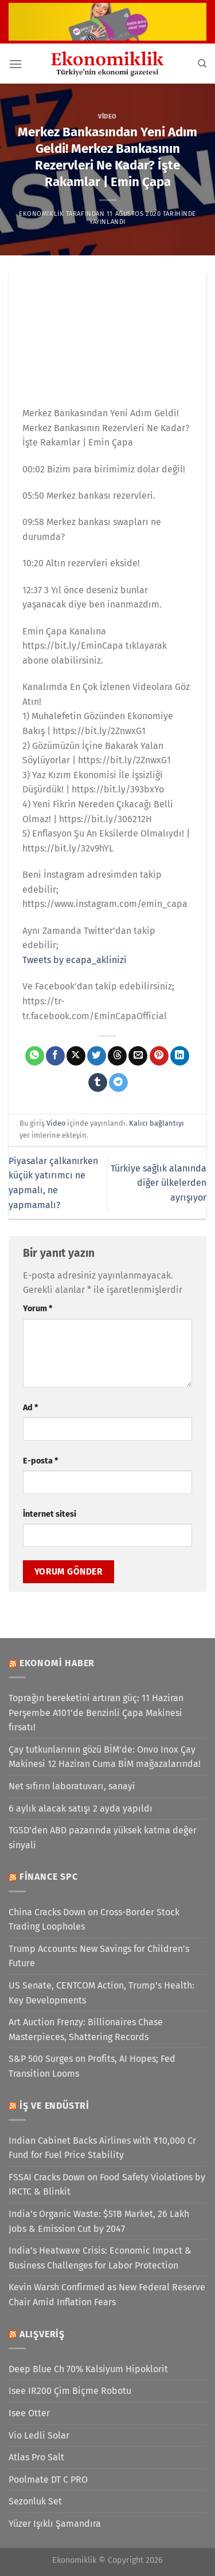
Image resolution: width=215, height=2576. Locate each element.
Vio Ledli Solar (39, 2435)
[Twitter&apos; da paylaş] (96, 1056)
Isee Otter (29, 2413)
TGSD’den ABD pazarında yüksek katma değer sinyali (103, 1838)
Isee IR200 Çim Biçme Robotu (70, 2390)
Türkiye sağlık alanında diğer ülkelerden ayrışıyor (158, 1183)
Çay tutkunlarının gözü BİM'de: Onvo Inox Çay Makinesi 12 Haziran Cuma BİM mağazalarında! (105, 1757)
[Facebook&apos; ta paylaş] (55, 1056)
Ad (30, 1408)
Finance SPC (48, 1876)
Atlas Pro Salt (36, 2457)
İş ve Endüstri (54, 2105)
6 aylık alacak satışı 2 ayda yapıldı (81, 1808)
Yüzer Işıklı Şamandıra (55, 2523)
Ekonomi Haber (57, 1663)
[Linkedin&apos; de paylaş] (179, 1056)
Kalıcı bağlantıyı (156, 1123)
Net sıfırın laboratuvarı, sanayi (72, 1786)
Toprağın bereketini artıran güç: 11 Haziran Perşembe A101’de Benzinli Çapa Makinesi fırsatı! (96, 1713)
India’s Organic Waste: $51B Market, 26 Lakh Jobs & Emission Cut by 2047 (99, 2221)
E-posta (40, 1461)
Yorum (37, 1308)
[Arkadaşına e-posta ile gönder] (137, 1056)
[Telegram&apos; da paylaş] (118, 1082)
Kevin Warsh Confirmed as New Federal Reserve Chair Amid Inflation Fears (107, 2294)
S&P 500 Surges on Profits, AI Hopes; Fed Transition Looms (92, 2066)
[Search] (202, 63)
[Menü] (15, 64)
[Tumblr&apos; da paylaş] (97, 1082)
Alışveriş (42, 2334)
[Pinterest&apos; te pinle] (159, 1056)
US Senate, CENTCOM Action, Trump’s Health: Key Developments (101, 1993)
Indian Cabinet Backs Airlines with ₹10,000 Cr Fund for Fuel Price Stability (102, 2148)
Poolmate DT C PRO (48, 2479)
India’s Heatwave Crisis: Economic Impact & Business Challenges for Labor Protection (100, 2258)
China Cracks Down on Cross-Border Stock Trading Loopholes (94, 1919)
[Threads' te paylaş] (117, 1056)
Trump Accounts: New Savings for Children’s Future (99, 1956)
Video (107, 116)
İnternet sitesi (49, 1514)
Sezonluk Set (35, 2501)
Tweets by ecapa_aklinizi (74, 959)
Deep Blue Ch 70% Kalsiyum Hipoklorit (88, 2369)
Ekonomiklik (41, 214)
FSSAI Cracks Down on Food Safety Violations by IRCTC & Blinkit (107, 2185)
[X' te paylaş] (76, 1056)
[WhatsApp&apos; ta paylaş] (34, 1056)
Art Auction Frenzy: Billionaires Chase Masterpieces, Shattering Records (86, 2029)
